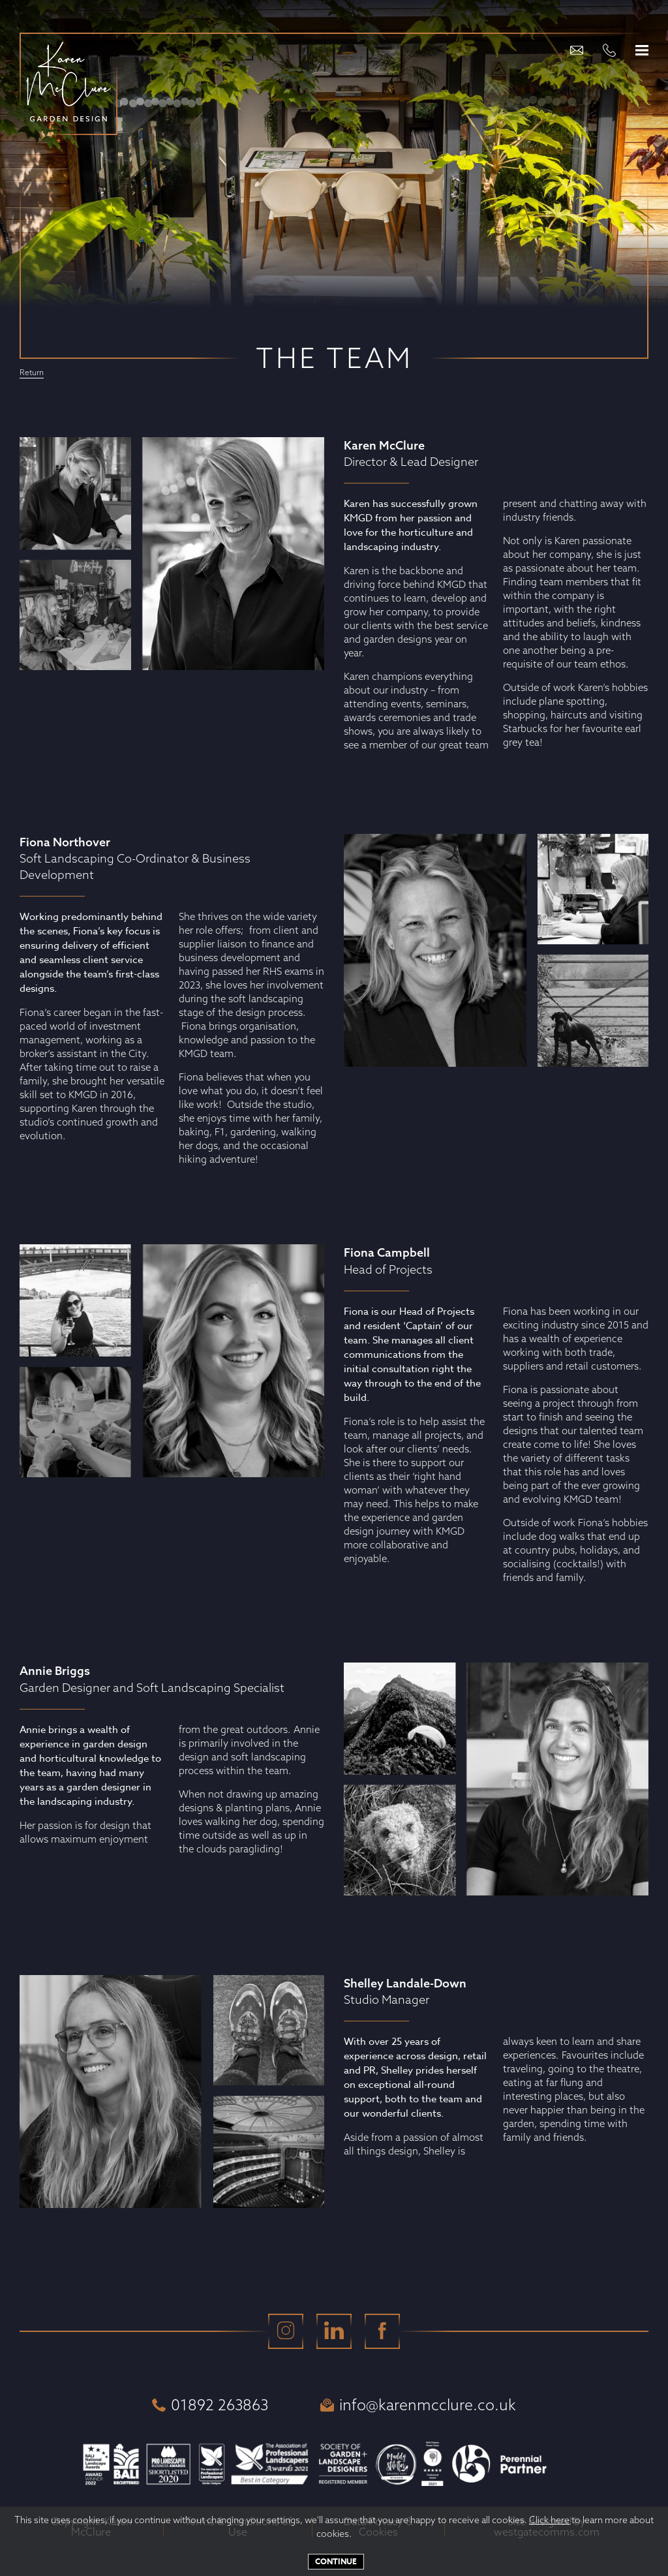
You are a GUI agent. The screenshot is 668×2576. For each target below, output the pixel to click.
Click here (549, 2520)
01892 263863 (210, 2405)
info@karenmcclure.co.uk (418, 2405)
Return (32, 373)
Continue (336, 2561)
